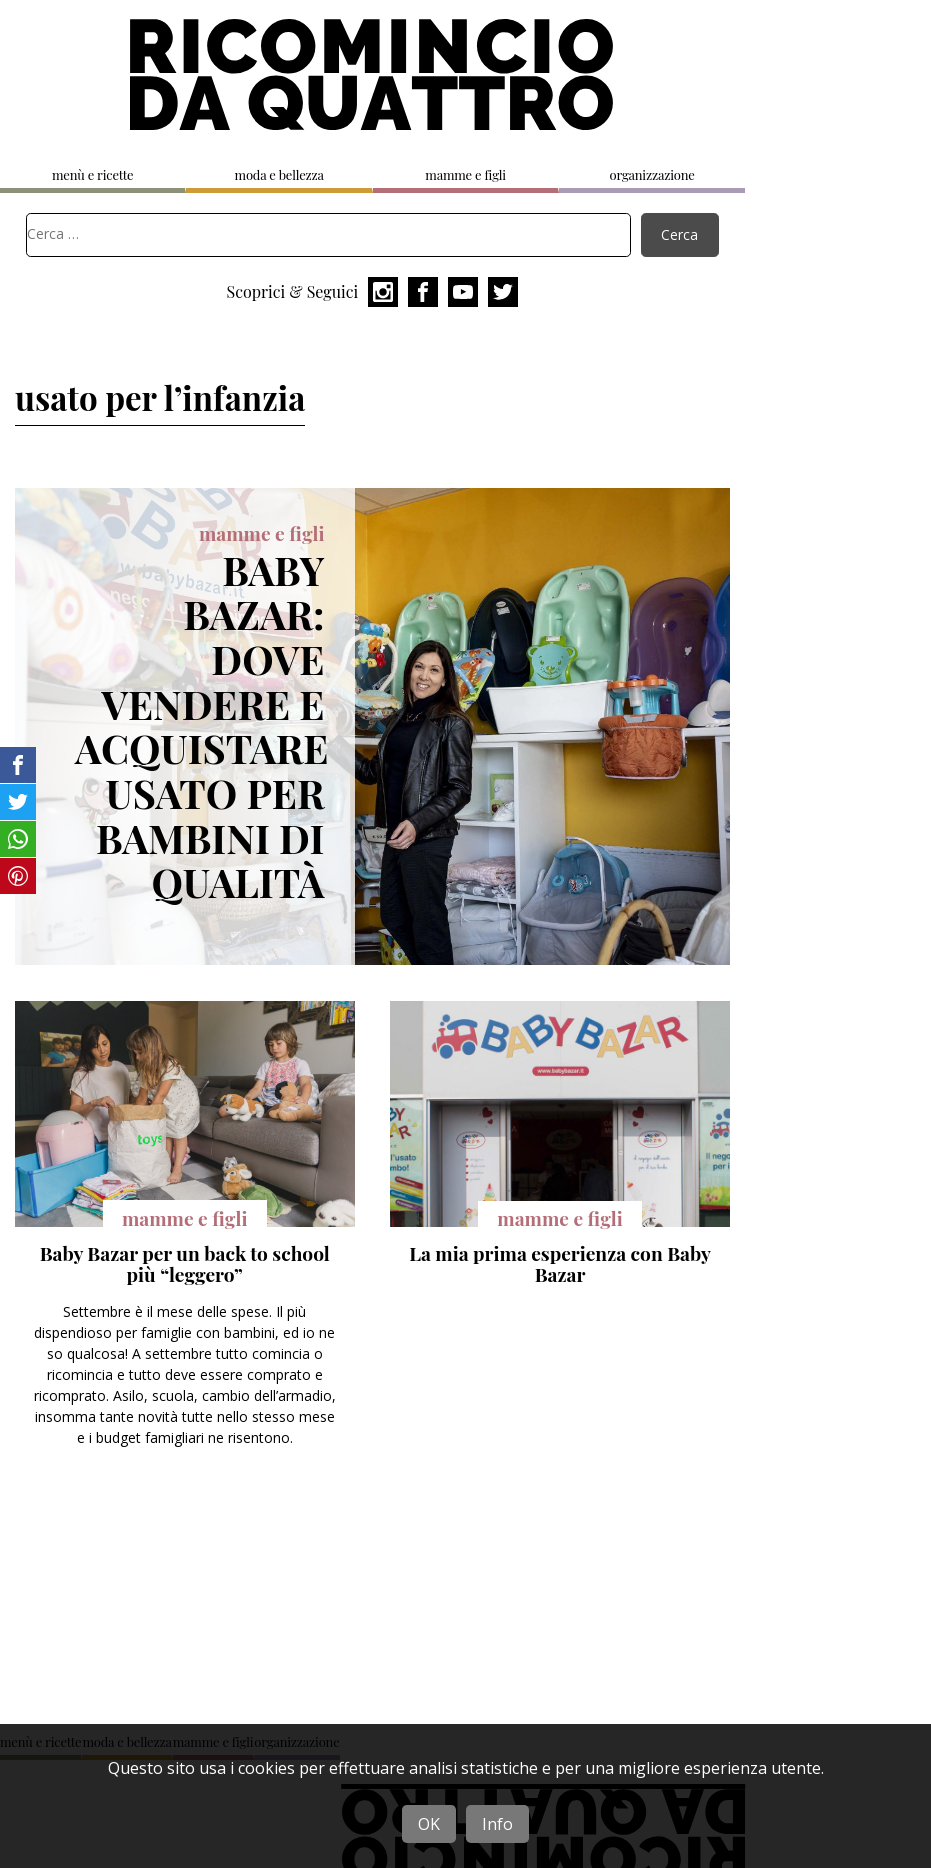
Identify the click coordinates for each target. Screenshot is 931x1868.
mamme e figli (465, 174)
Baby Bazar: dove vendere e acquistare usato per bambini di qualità (201, 726)
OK (429, 1824)
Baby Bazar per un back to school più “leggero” (185, 1264)
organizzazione (651, 174)
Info (497, 1824)
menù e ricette (92, 174)
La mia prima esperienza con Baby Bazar (560, 1264)
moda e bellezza (279, 174)
